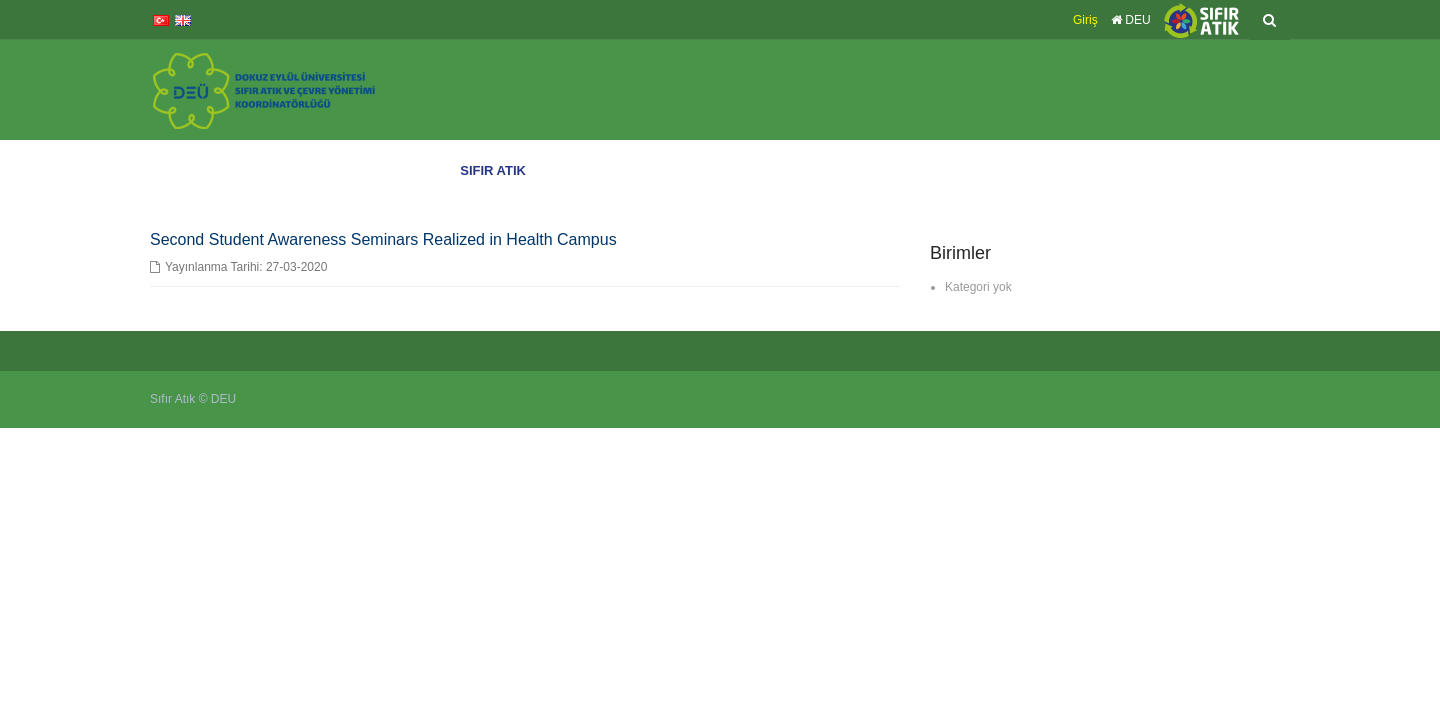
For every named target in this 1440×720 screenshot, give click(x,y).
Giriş (1085, 20)
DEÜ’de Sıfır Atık (748, 170)
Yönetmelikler (1125, 170)
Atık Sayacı (1207, 170)
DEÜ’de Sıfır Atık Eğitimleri (612, 170)
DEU (1131, 20)
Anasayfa (424, 170)
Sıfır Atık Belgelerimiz (868, 170)
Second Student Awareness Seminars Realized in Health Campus (383, 239)
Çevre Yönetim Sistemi (1005, 170)
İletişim (1270, 170)
